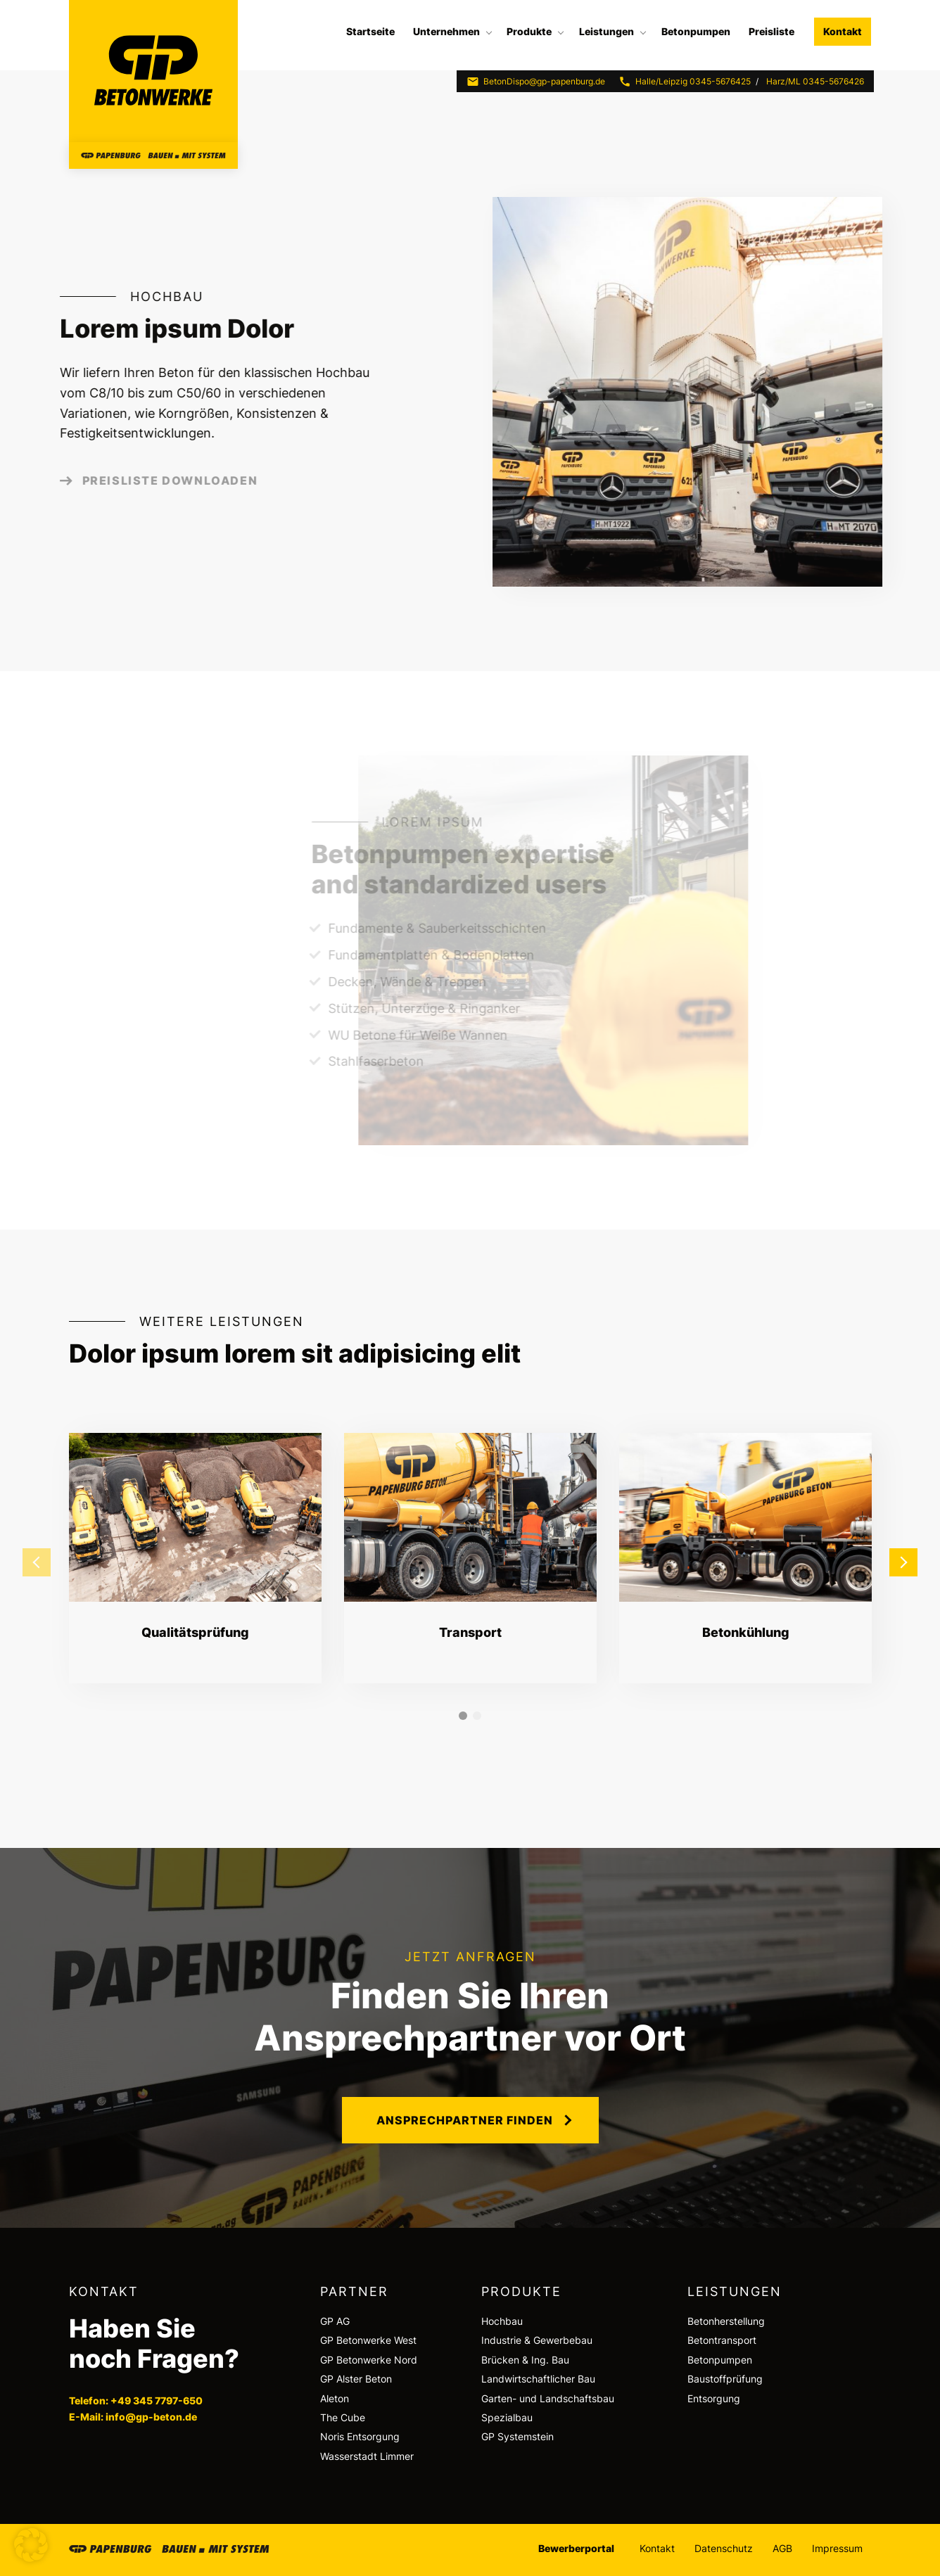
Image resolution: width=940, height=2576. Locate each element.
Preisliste (771, 31)
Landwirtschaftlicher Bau (538, 2379)
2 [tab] (477, 1715)
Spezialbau (507, 2417)
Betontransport (721, 2340)
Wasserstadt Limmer (367, 2456)
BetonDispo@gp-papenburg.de (535, 81)
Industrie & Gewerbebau (536, 2340)
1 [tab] (463, 1715)
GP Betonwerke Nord (368, 2360)
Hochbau (502, 2321)
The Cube (342, 2417)
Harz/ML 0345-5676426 (815, 81)
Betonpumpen (695, 31)
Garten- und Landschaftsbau (547, 2398)
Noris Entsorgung (360, 2436)
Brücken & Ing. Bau (525, 2360)
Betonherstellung (726, 2321)
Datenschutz (723, 2548)
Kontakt (842, 31)
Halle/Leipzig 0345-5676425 (684, 81)
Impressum (837, 2548)
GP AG (335, 2321)
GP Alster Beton (356, 2379)
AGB (782, 2548)
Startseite (370, 31)
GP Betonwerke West (368, 2340)
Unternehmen (446, 31)
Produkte (529, 31)
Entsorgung (713, 2398)
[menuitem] (370, 32)
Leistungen (606, 31)
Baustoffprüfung (725, 2379)
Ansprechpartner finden (464, 2120)
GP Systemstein (517, 2436)
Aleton (334, 2398)
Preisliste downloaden (143, 480)
